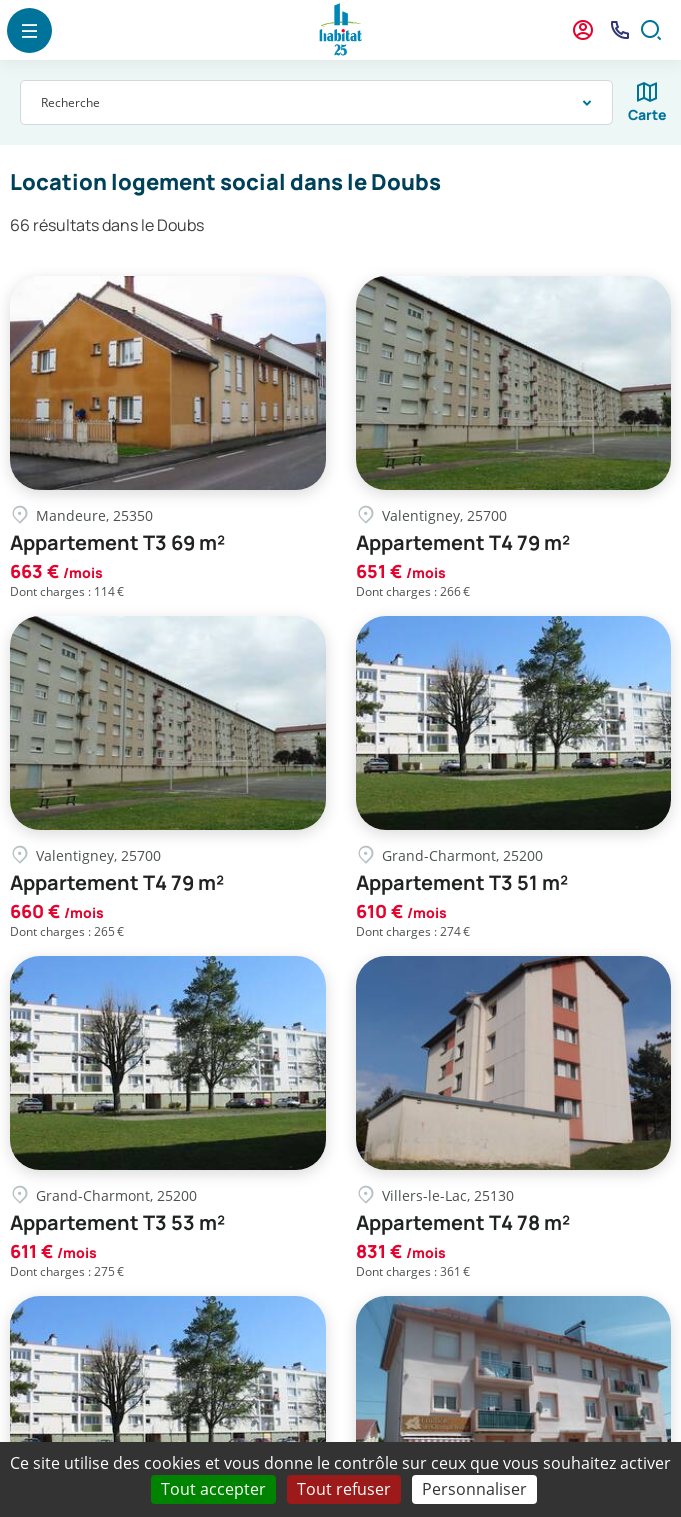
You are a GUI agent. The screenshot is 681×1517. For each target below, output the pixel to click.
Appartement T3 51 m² (462, 883)
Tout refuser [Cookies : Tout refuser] (344, 1489)
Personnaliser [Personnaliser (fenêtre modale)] (474, 1489)
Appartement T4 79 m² (463, 543)
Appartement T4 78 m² (463, 1223)
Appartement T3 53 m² (117, 1223)
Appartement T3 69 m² (117, 543)
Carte (647, 114)
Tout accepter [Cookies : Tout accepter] (213, 1489)
